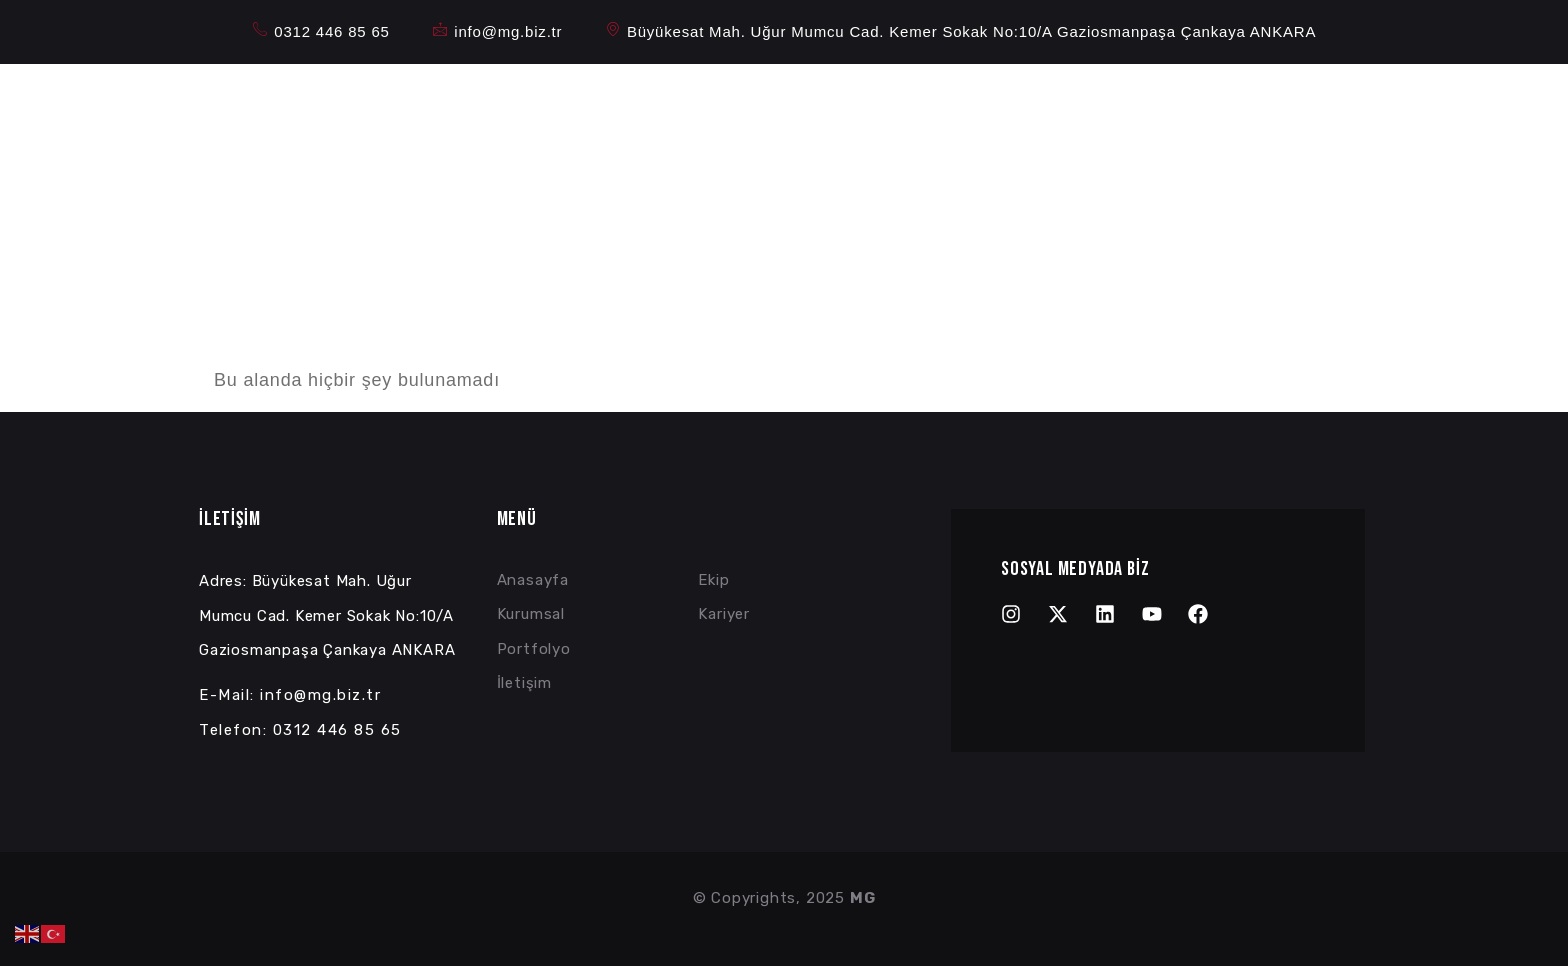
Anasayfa (735, 123)
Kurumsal (843, 124)
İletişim (1163, 123)
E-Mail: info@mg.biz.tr (290, 695)
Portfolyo (952, 123)
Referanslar (1061, 123)
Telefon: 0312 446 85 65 (300, 730)
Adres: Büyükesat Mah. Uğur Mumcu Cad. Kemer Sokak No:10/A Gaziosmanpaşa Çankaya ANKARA (327, 615)
